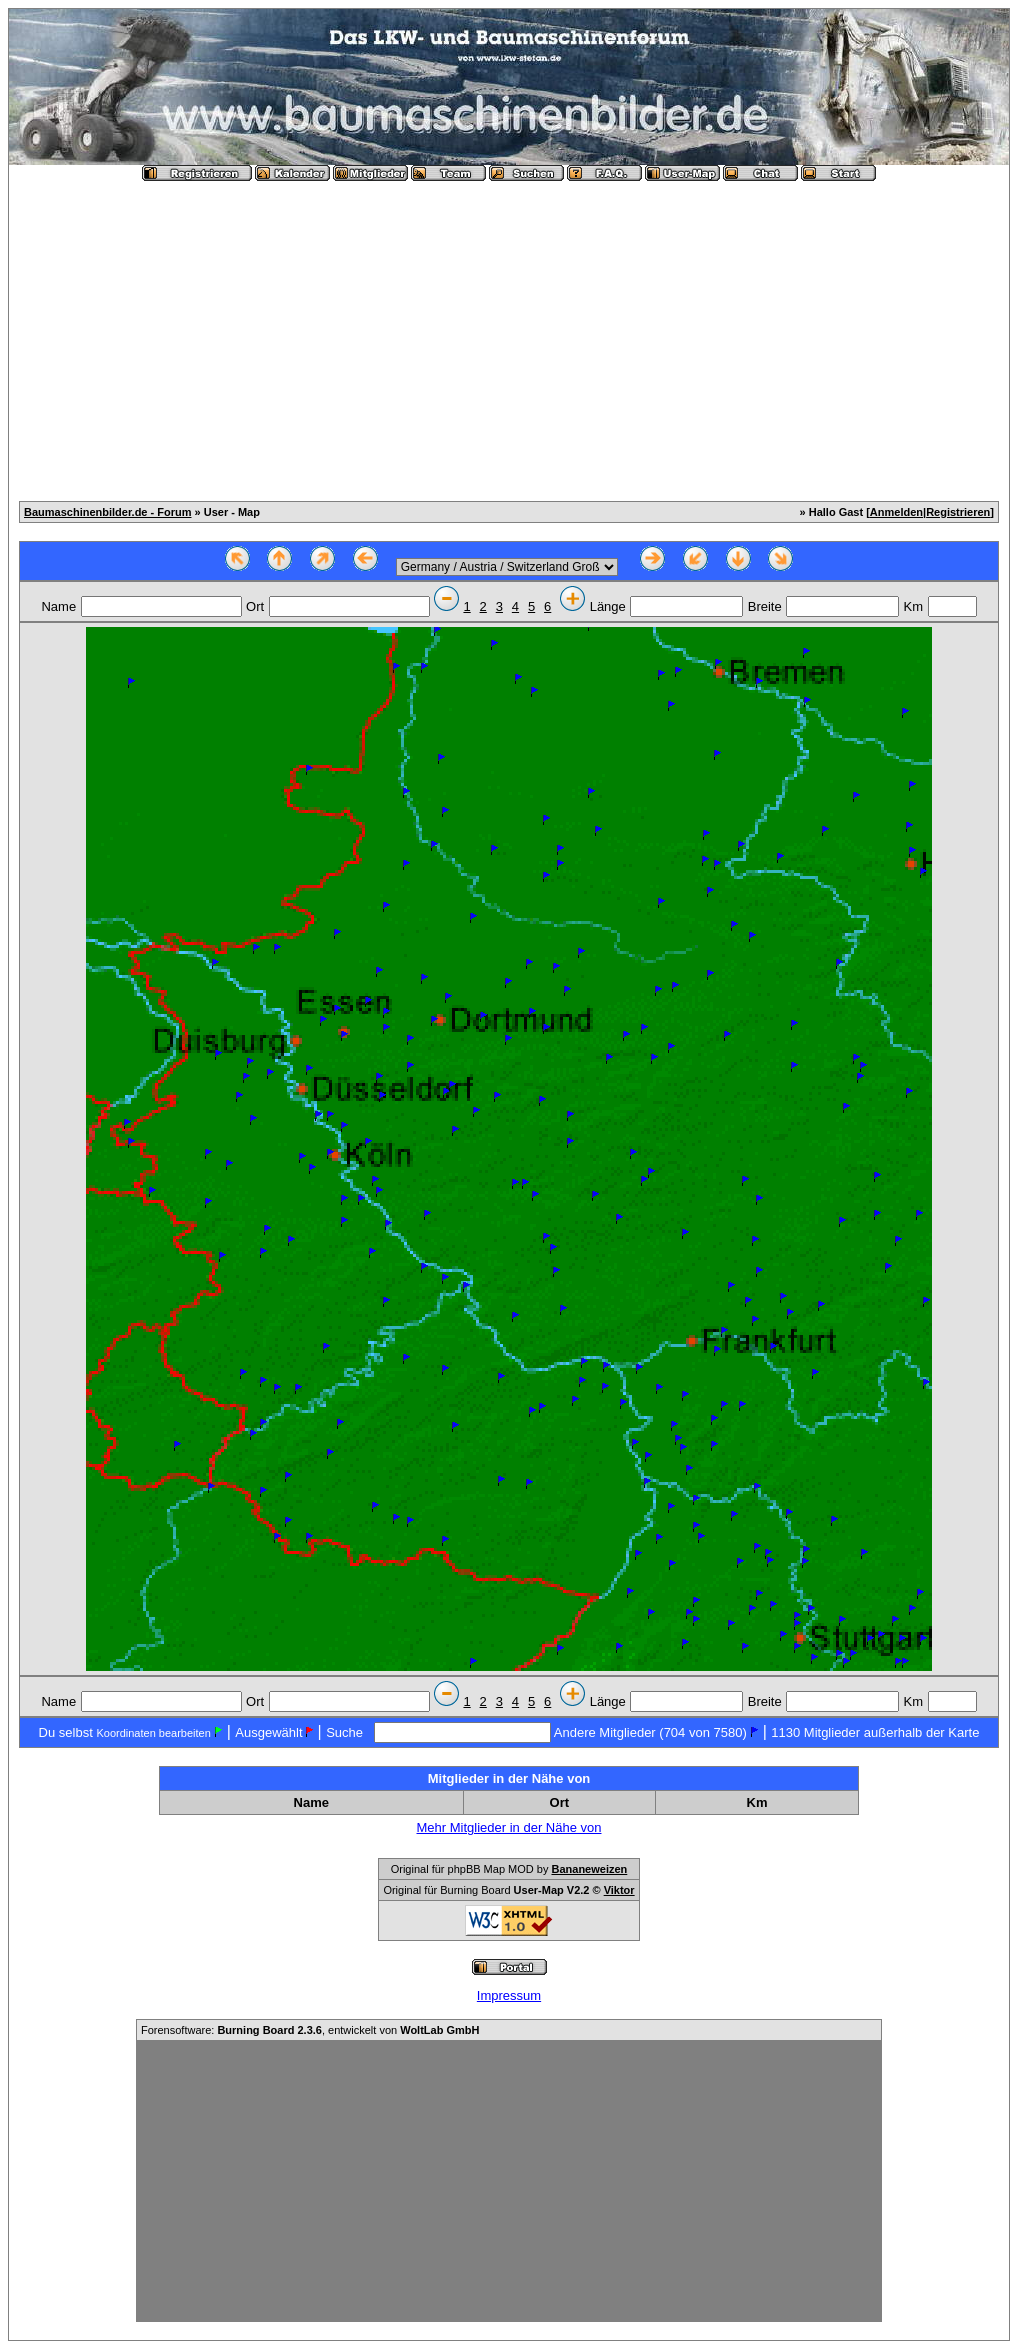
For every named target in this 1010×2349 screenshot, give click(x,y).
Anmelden (896, 512)
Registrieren (958, 512)
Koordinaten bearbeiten (153, 1733)
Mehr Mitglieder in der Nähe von (509, 1827)
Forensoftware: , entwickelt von (310, 2030)
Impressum (509, 1995)
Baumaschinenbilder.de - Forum (107, 512)
